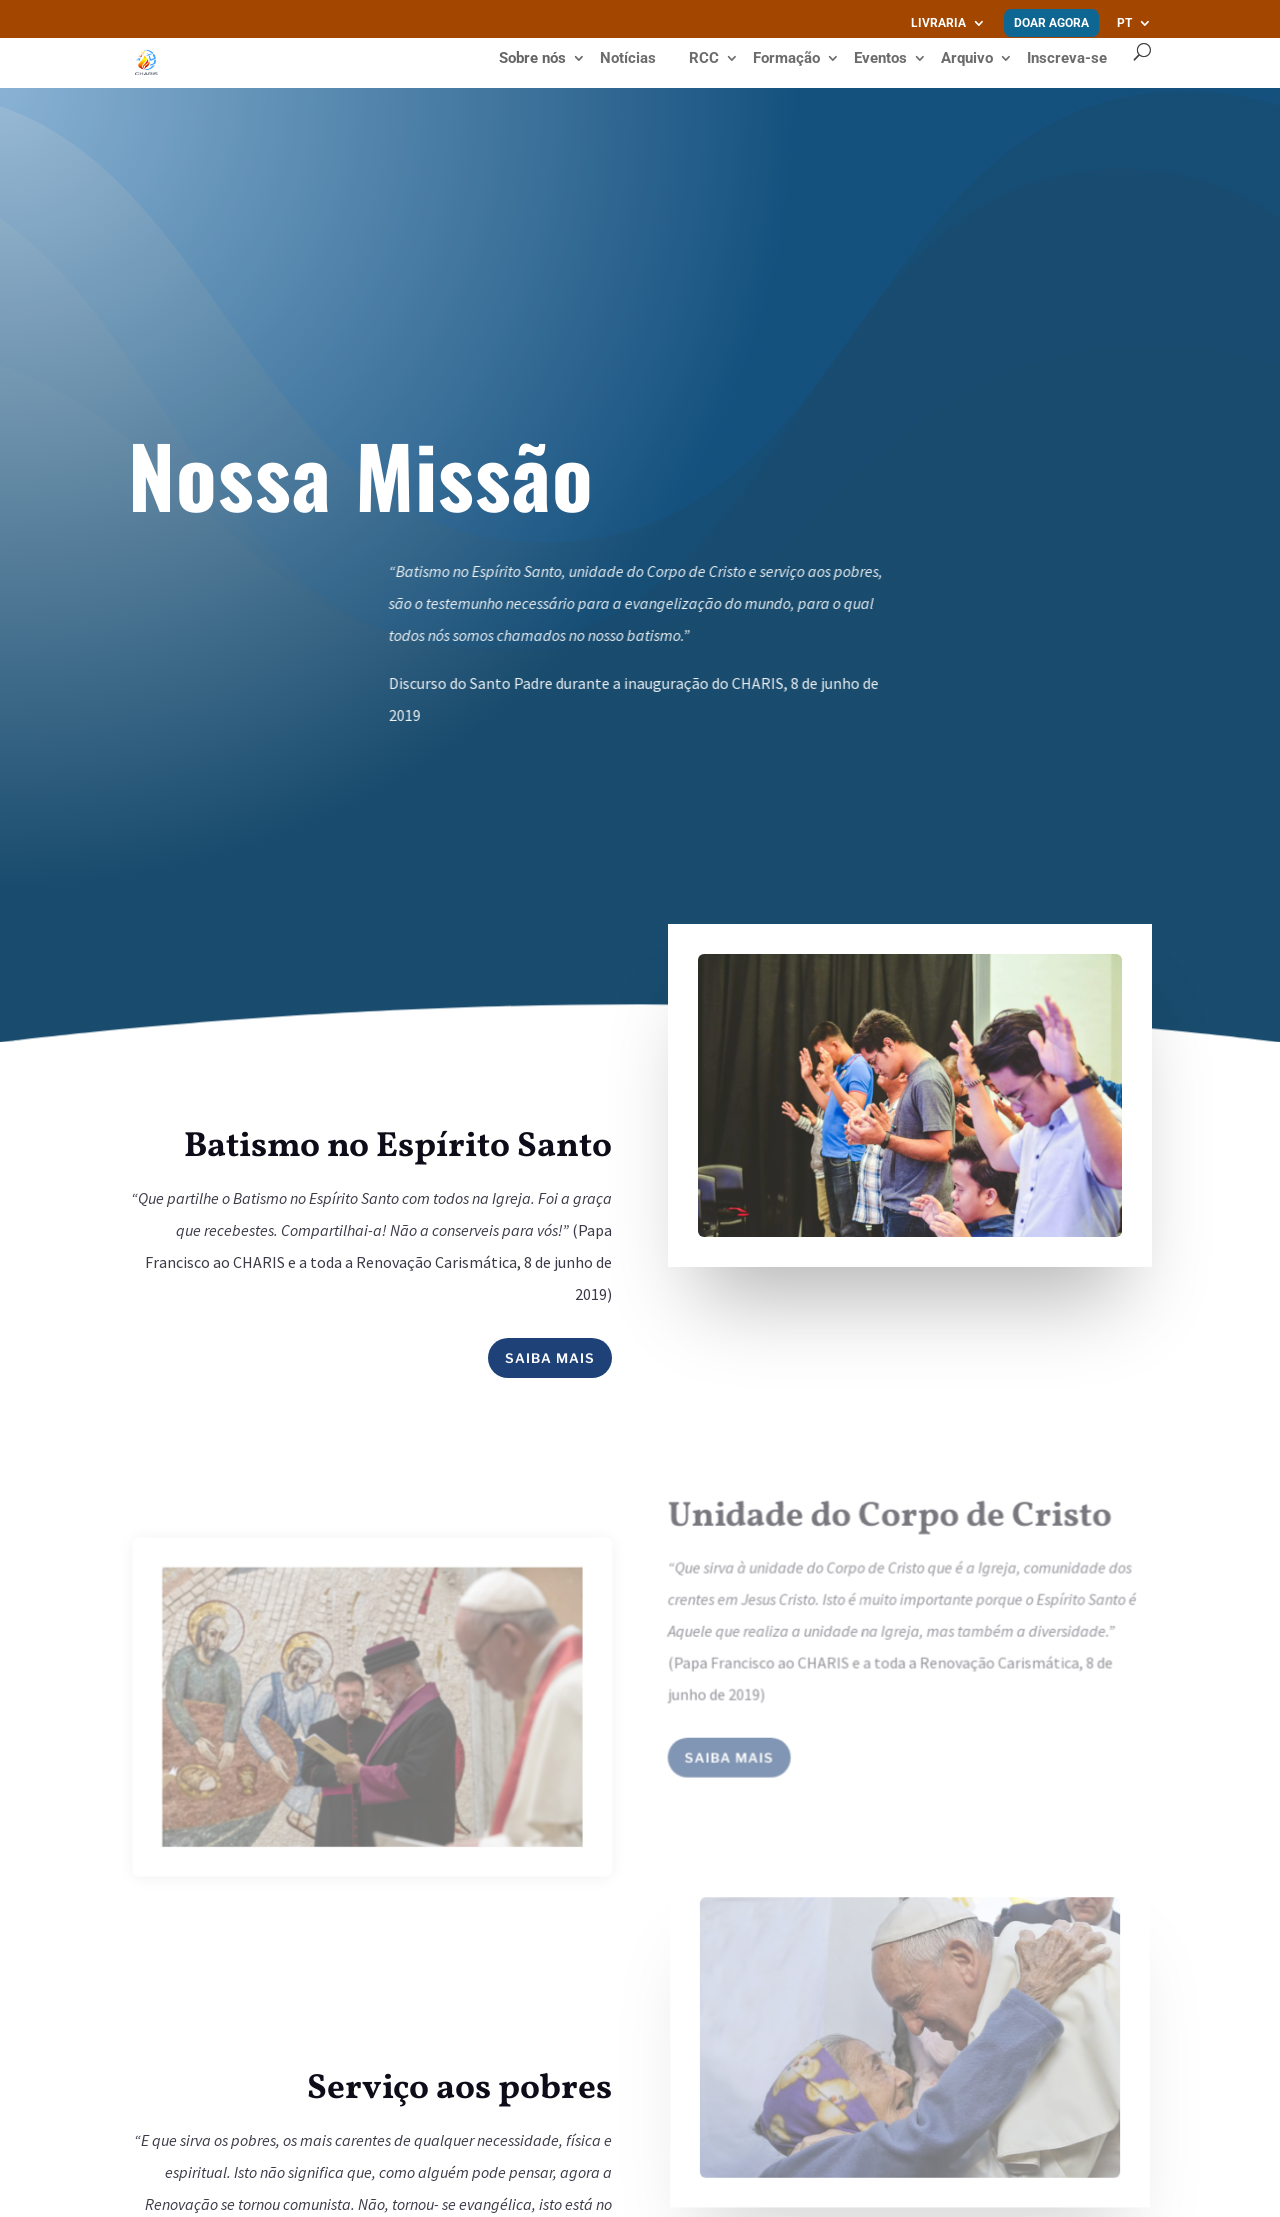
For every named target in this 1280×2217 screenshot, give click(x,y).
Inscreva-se (1067, 58)
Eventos (880, 59)
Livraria (938, 23)
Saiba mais (550, 1358)
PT (1124, 23)
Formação (786, 59)
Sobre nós (532, 59)
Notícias (628, 59)
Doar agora (1051, 23)
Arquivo (967, 59)
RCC (704, 59)
